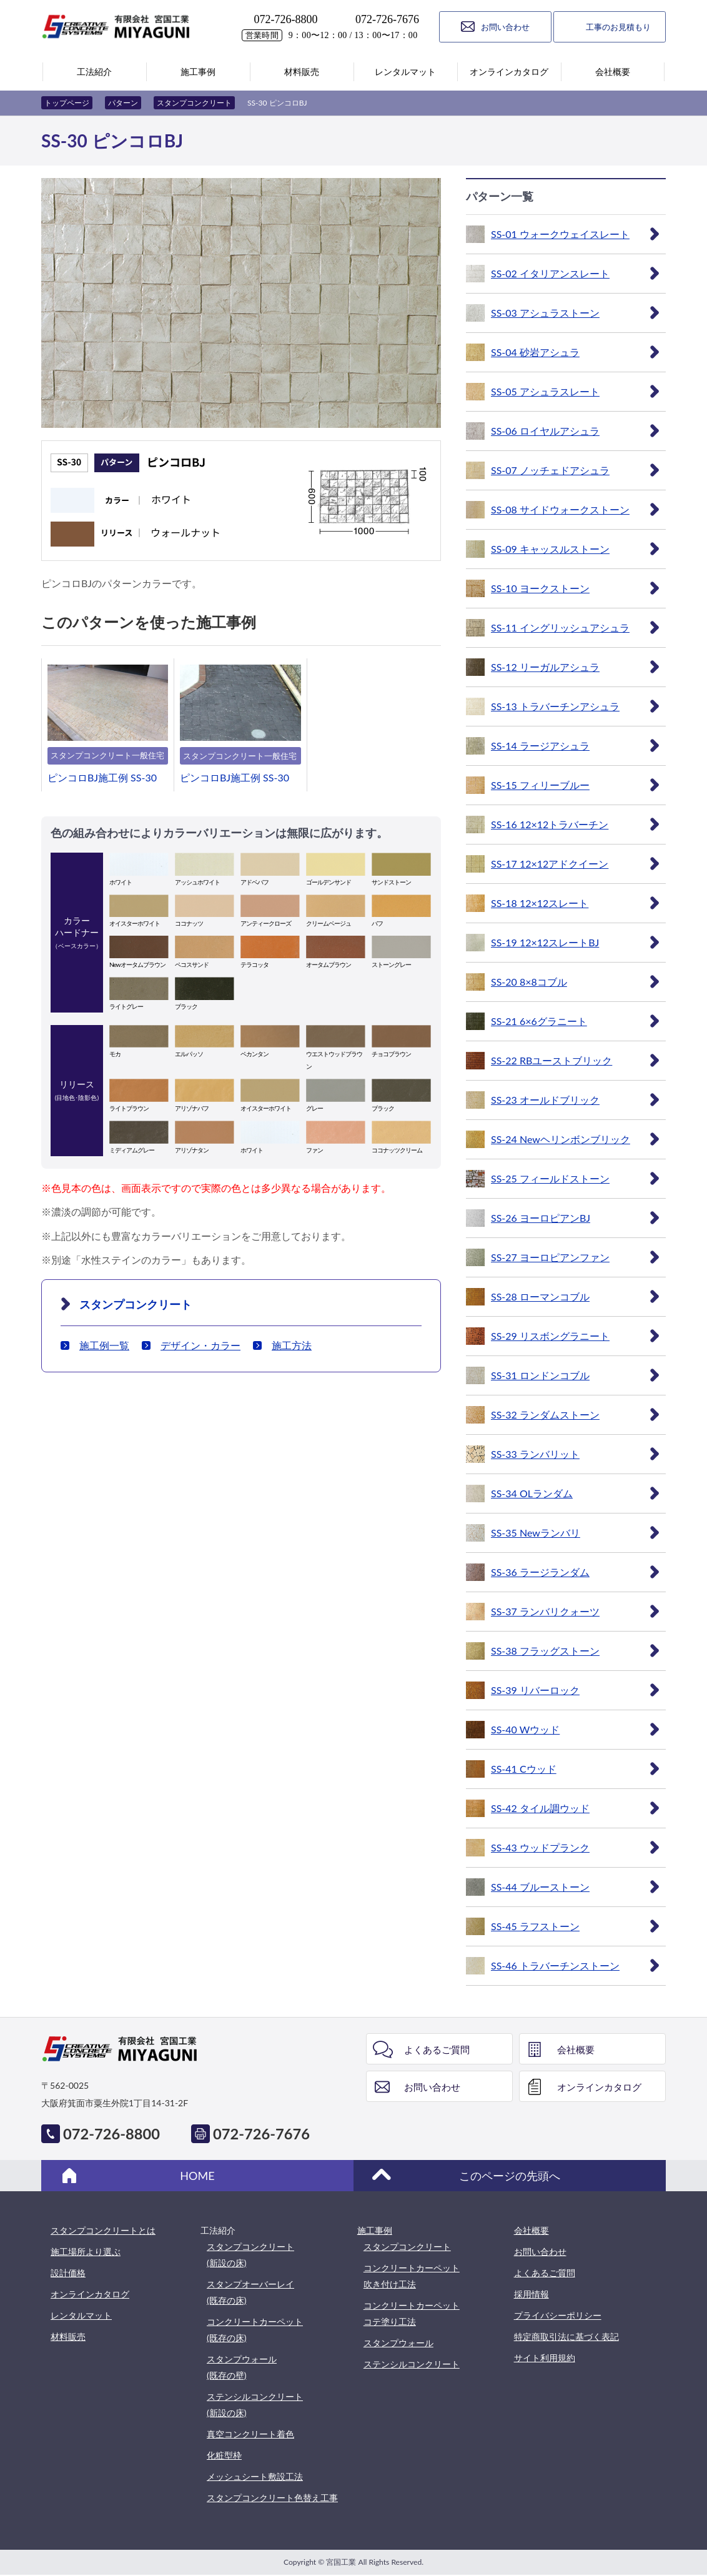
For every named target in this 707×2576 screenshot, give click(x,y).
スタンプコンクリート (194, 102)
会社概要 (576, 2049)
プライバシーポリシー (557, 2315)
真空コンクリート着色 (250, 2434)
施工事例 (374, 2230)
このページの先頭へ (509, 2175)
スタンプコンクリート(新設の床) (250, 2254)
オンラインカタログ (599, 2087)
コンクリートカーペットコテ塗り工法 (411, 2313)
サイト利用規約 (544, 2357)
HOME (197, 2175)
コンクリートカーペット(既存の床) (255, 2329)
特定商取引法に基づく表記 (566, 2336)
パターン (123, 102)
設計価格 (68, 2272)
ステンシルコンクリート (411, 2364)
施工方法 (292, 1345)
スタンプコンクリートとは (103, 2230)
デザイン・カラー (200, 1345)
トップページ (66, 102)
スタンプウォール (398, 2342)
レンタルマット (81, 2315)
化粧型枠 (224, 2455)
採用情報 (531, 2294)
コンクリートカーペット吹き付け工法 (411, 2275)
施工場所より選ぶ (86, 2251)
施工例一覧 (104, 1345)
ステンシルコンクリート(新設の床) (255, 2404)
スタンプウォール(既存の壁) (242, 2367)
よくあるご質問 (437, 2049)
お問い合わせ (432, 2087)
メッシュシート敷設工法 (255, 2476)
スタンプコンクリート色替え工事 (272, 2497)
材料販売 (68, 2336)
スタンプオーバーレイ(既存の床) (250, 2292)
